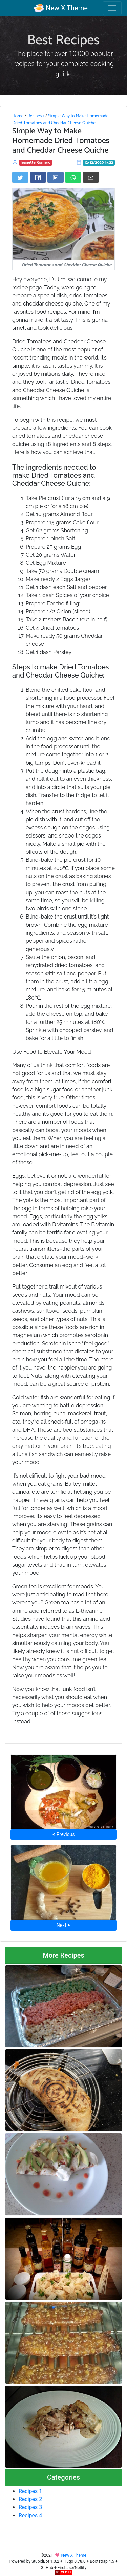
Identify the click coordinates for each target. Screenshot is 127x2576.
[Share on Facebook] (38, 177)
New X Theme (61, 8)
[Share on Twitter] (20, 177)
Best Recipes (63, 40)
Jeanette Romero (36, 162)
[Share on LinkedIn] (55, 177)
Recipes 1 (35, 116)
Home (17, 116)
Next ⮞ (63, 1925)
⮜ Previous (63, 1834)
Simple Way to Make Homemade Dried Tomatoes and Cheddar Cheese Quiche (60, 119)
